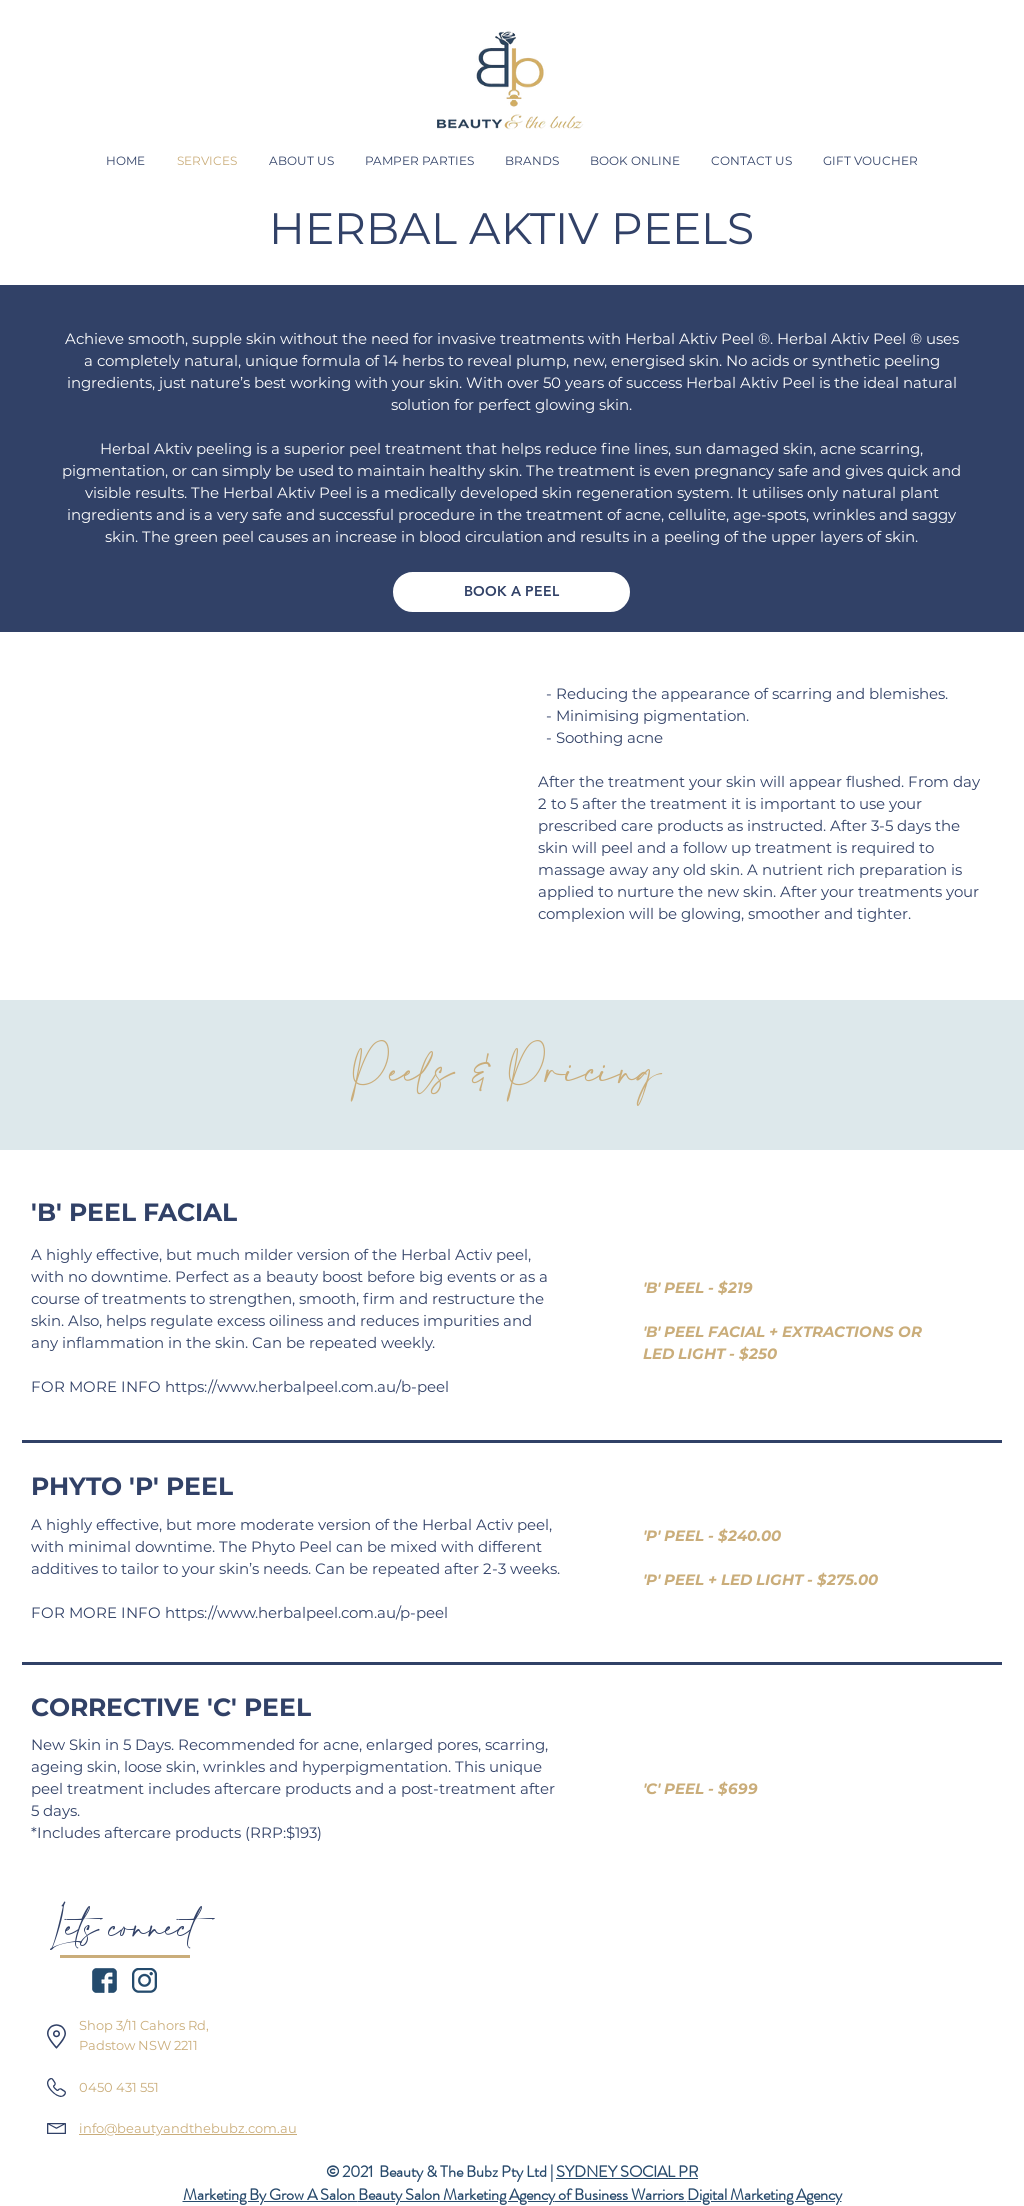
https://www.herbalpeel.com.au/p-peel (306, 1612)
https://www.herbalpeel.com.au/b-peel (309, 1386)
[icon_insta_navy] (144, 1980)
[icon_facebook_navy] (104, 1980)
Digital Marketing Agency (764, 2194)
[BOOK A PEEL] (511, 592)
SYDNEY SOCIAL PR (627, 2171)
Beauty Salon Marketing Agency (456, 2194)
